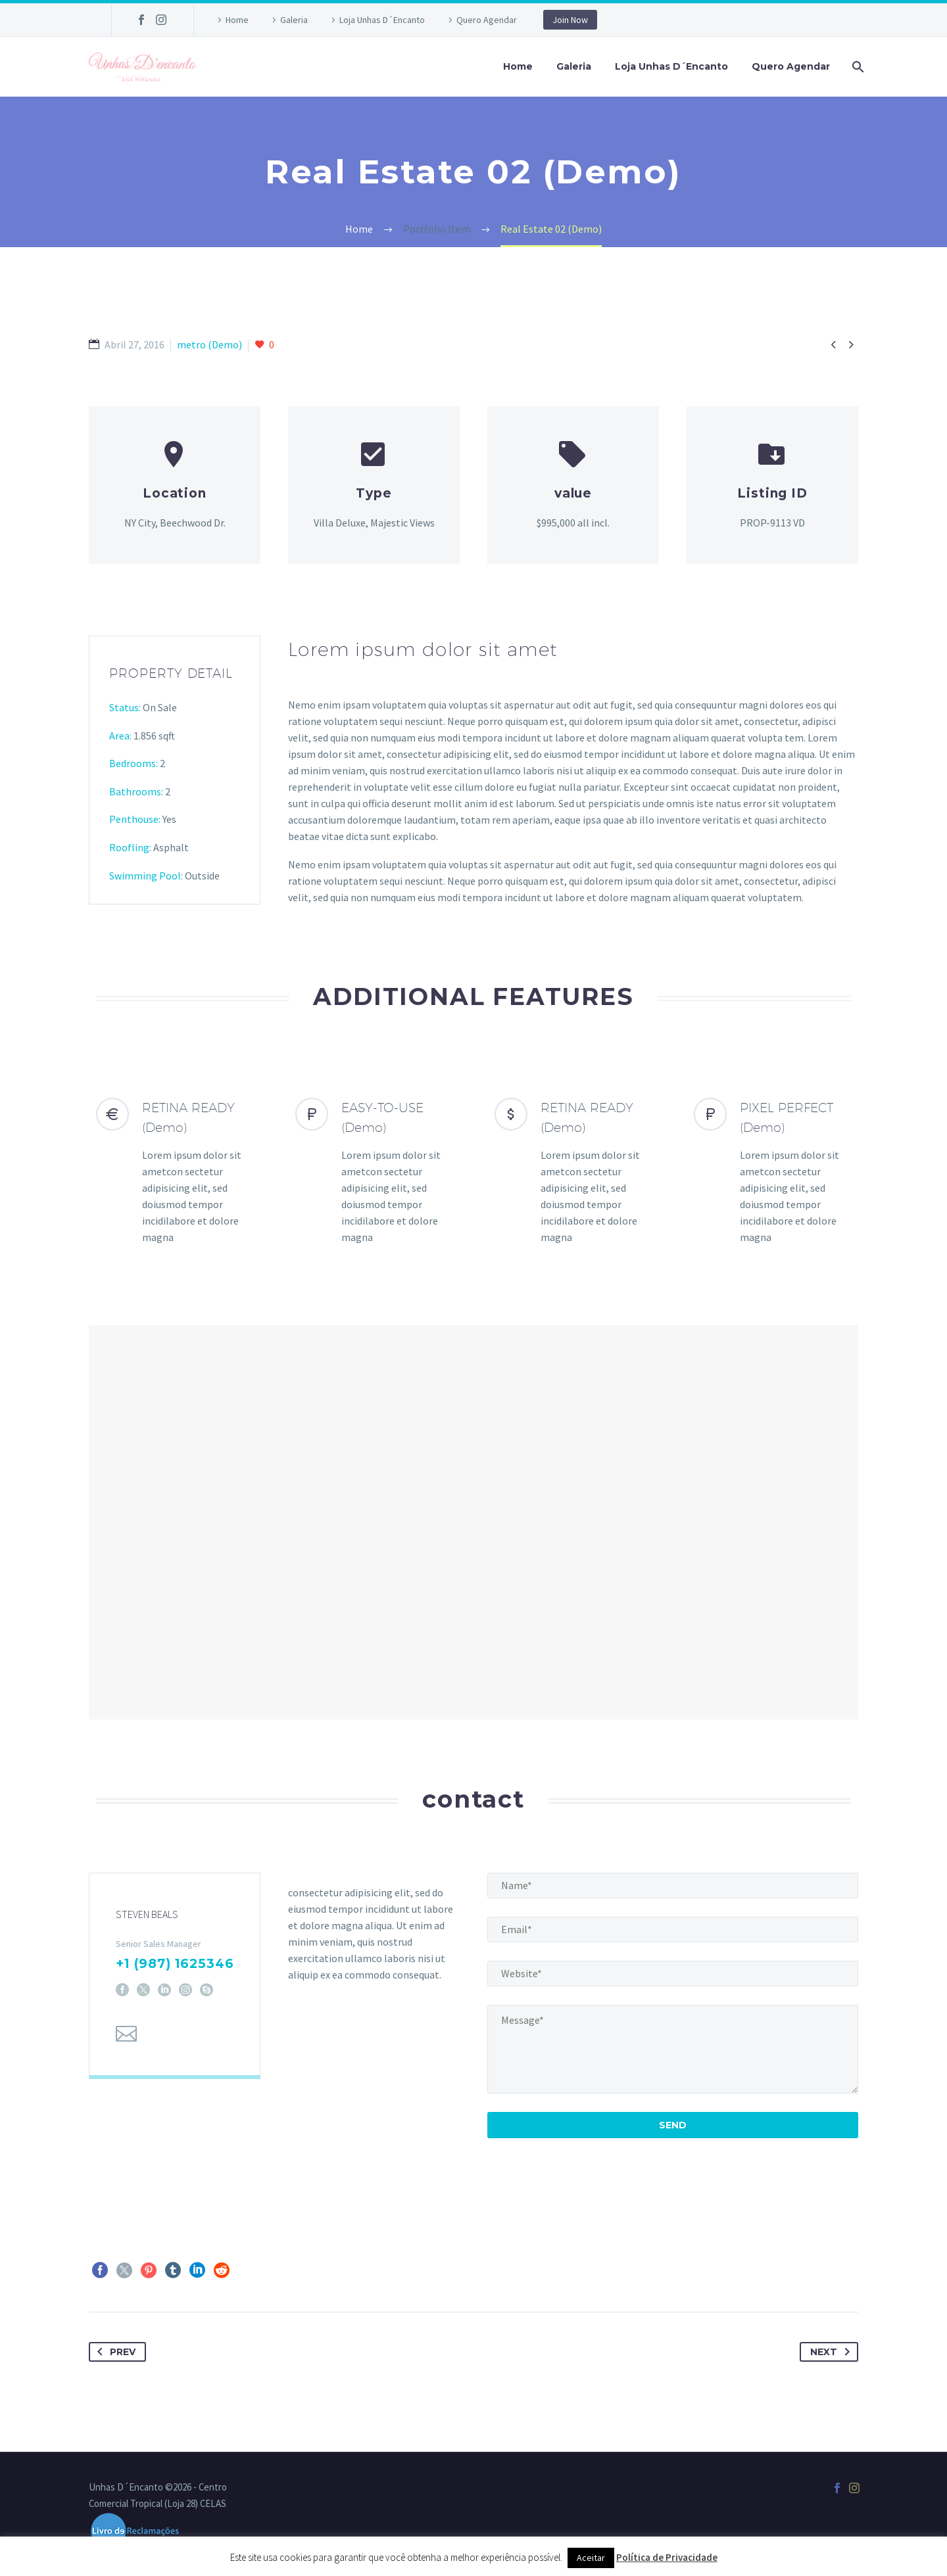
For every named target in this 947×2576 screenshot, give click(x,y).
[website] (672, 1973)
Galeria (294, 20)
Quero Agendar (486, 20)
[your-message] (672, 2049)
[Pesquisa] (856, 67)
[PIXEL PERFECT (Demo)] (772, 1171)
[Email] (126, 2041)
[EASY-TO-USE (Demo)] (374, 1171)
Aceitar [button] (591, 2558)
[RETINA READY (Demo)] (174, 1171)
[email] (672, 1929)
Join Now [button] (570, 20)
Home (237, 20)
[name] (672, 1885)
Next (832, 2351)
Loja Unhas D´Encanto (382, 20)
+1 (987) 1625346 (175, 1971)
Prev (113, 2351)
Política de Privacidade (666, 2557)
